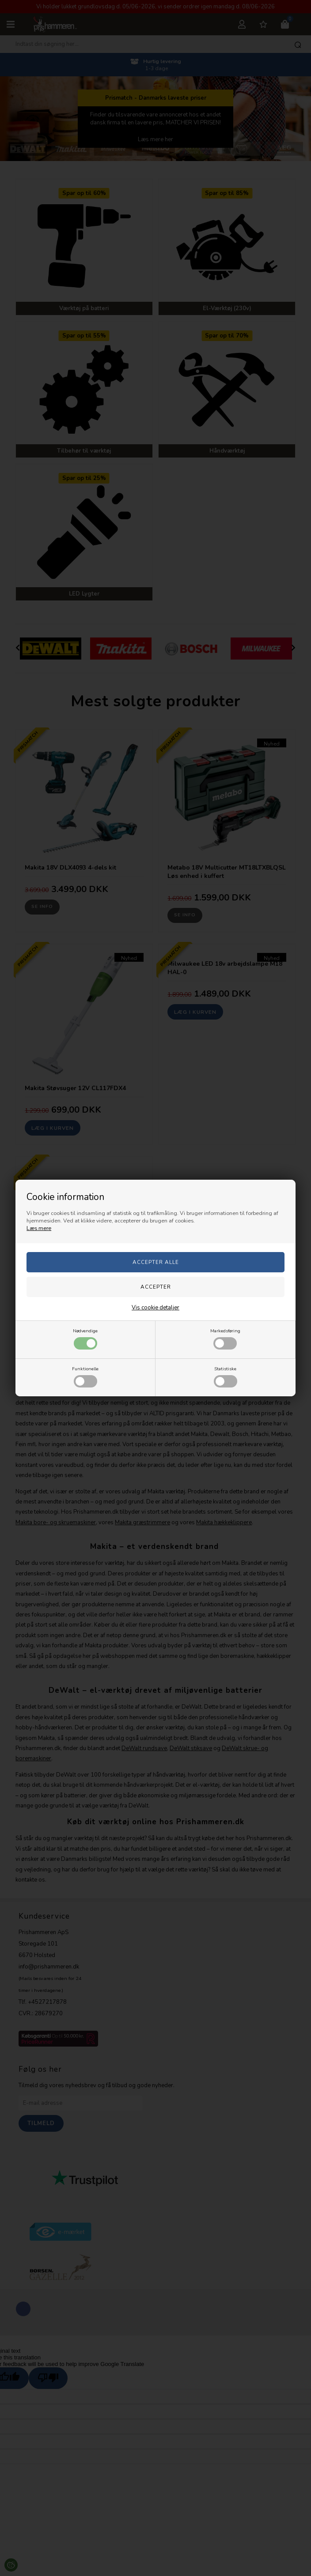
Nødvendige (85, 1338)
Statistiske (225, 1376)
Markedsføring (225, 1338)
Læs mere (39, 1228)
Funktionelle (85, 1376)
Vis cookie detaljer (155, 1308)
